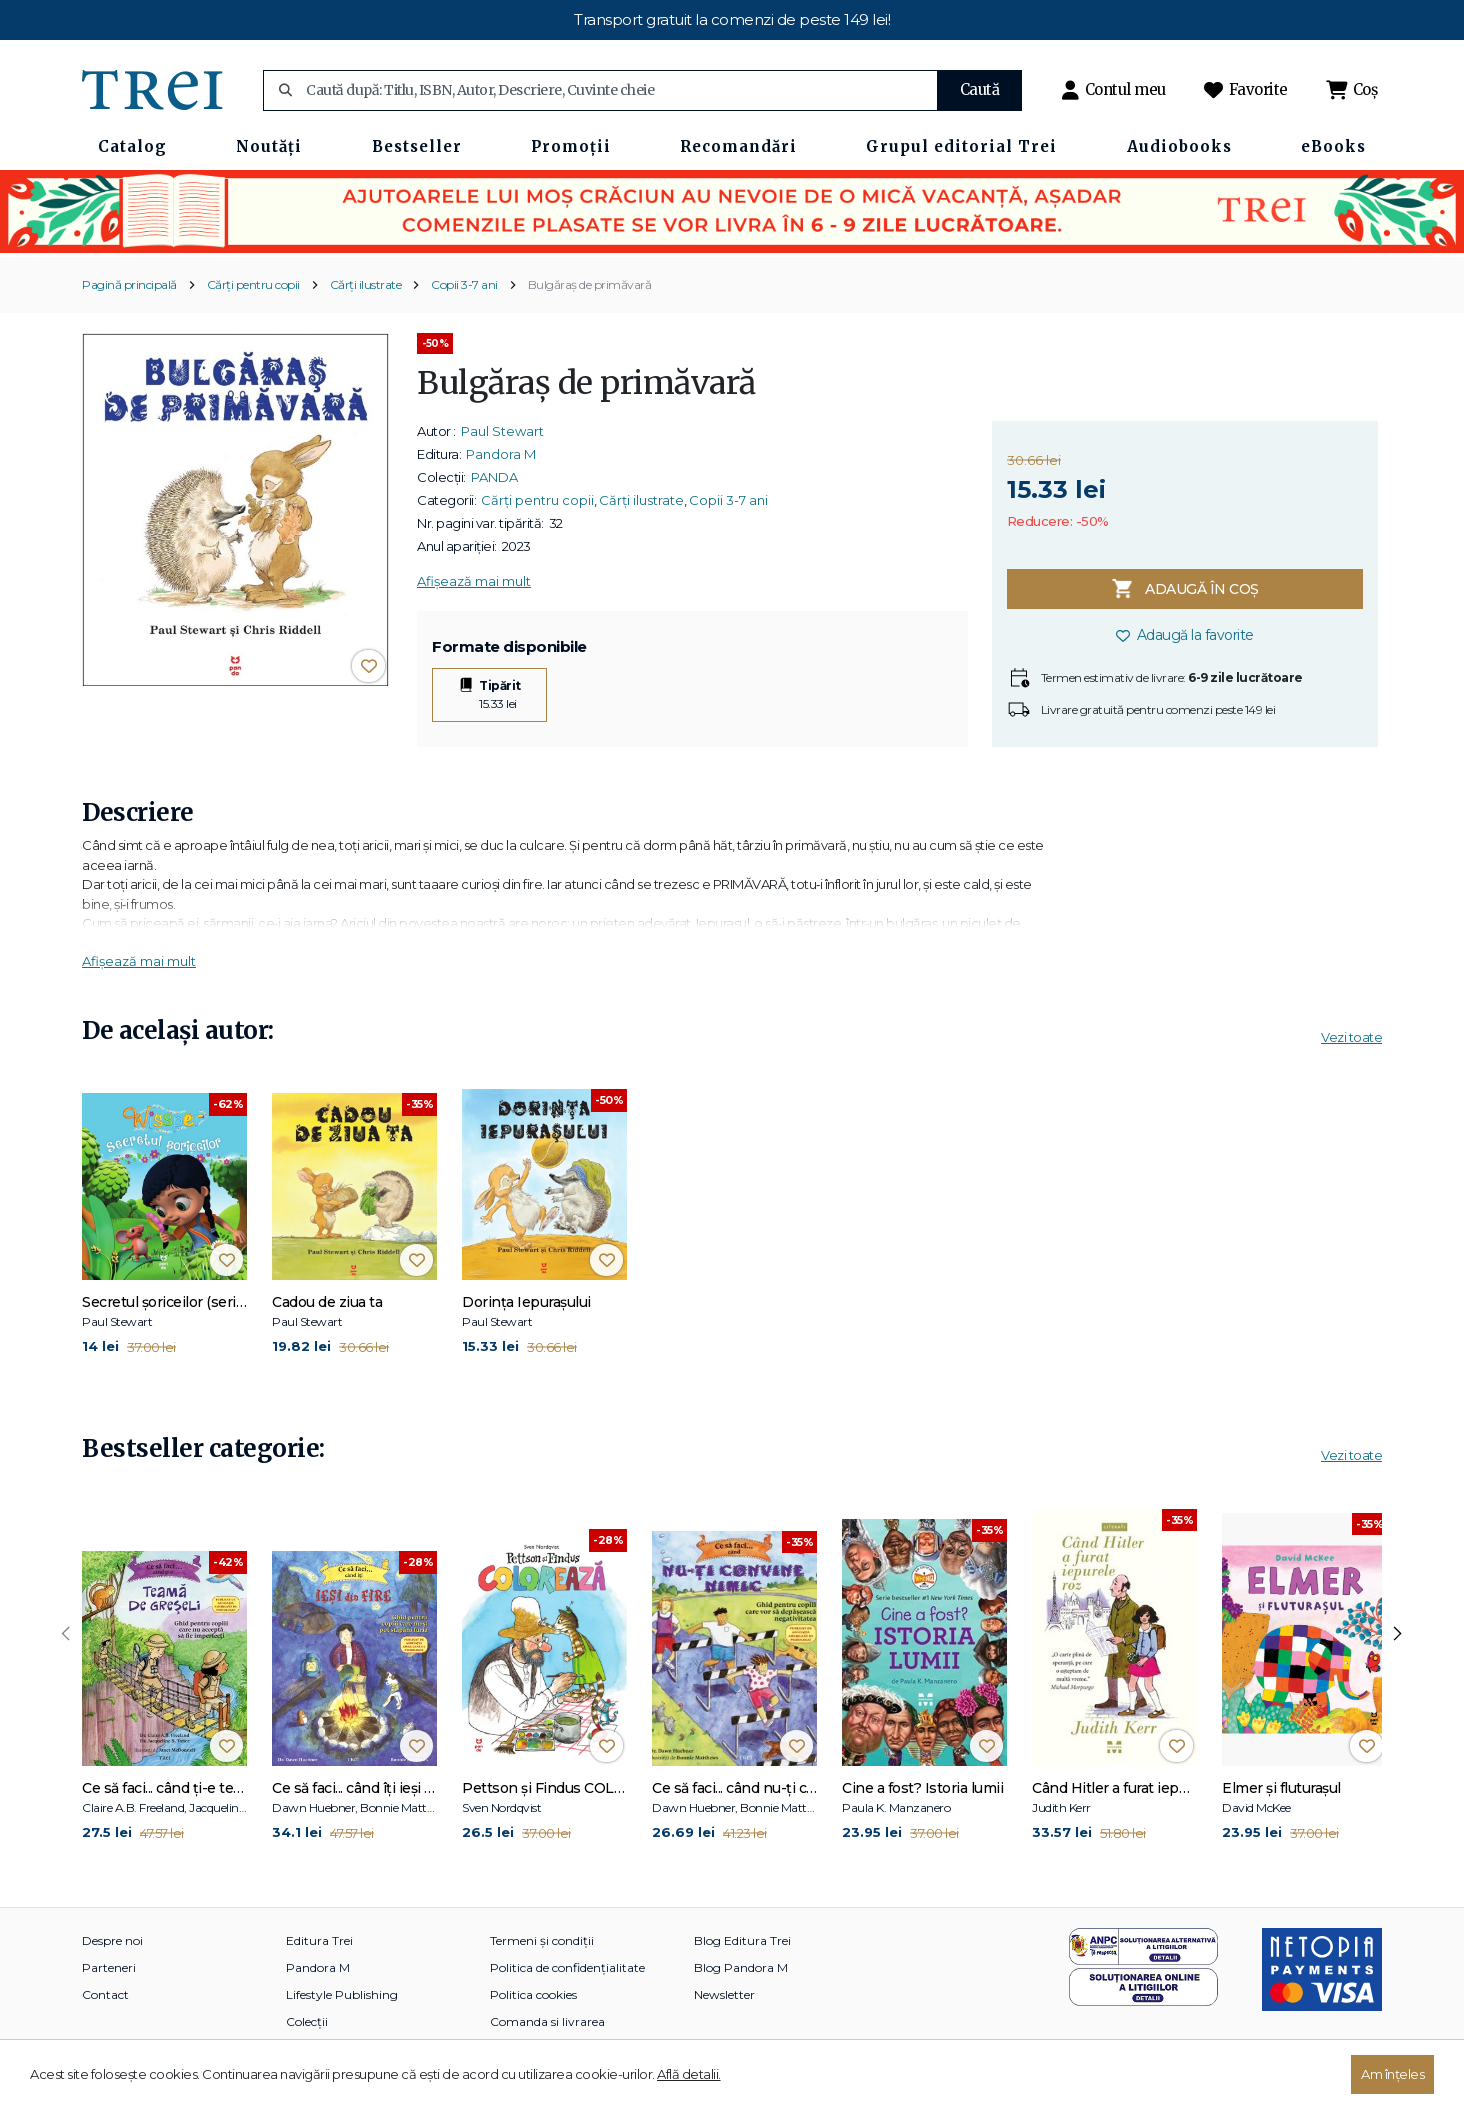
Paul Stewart (502, 431)
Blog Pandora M (741, 1967)
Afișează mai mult (474, 581)
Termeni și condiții (542, 1940)
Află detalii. (689, 2074)
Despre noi (112, 1940)
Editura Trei (319, 1940)
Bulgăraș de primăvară (590, 284)
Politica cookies (533, 1994)
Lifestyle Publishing (342, 1994)
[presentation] (66, 1634)
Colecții (307, 2021)
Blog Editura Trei (742, 1940)
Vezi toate (1351, 1037)
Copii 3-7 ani (464, 284)
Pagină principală (129, 284)
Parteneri (109, 1967)
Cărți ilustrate (366, 284)
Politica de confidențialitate (567, 1967)
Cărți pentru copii (253, 284)
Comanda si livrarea (547, 2021)
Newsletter (724, 1994)
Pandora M (501, 454)
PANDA (494, 477)
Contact (105, 1994)
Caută (980, 89)
